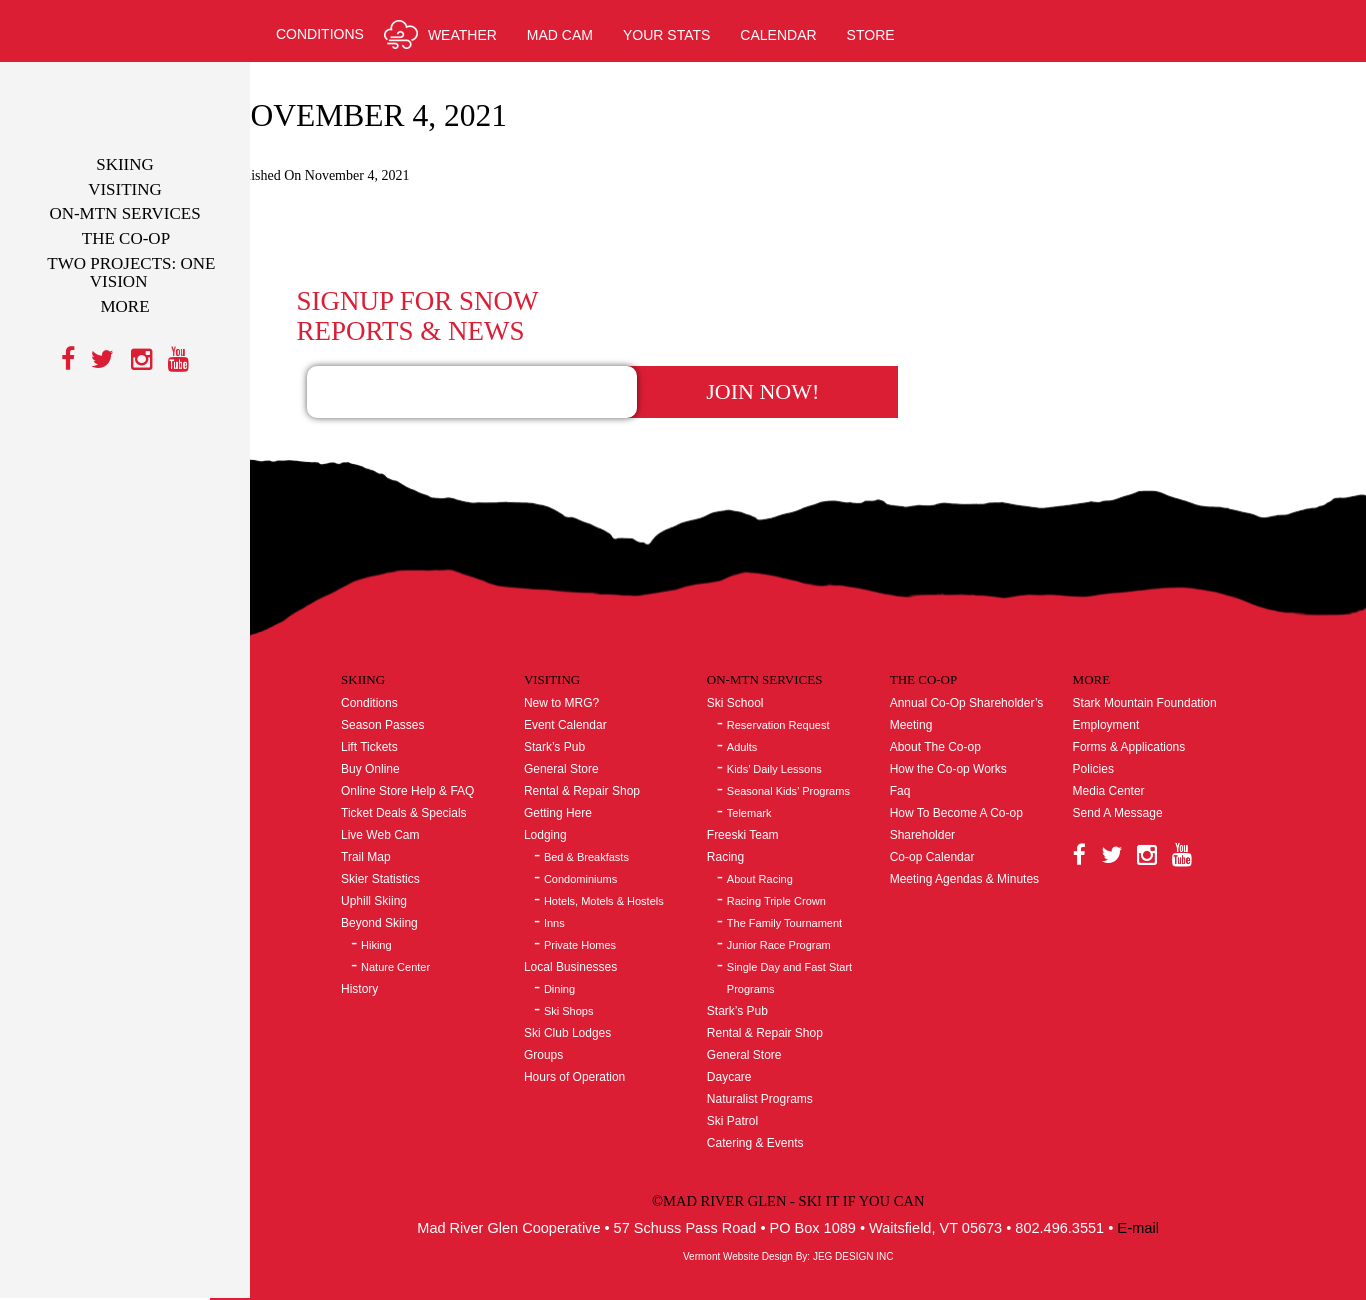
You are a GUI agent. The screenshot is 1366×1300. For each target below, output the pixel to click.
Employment (1116, 686)
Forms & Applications (1139, 708)
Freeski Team (766, 796)
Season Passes (418, 686)
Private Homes (609, 906)
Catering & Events (778, 1104)
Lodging (574, 796)
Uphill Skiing (410, 862)
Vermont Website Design (758, 1216)
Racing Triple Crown (799, 862)
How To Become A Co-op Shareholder (972, 785)
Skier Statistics (416, 840)
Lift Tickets (405, 708)
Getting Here (587, 774)
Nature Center (431, 928)
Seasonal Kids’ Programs (811, 752)
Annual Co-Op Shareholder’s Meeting (983, 675)
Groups (572, 1016)
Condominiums (609, 840)
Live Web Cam (416, 796)
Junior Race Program (802, 906)
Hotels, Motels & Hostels (633, 862)
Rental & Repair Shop (611, 752)
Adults (765, 708)
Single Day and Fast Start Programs (812, 939)
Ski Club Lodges (596, 994)
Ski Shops (598, 972)
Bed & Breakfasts (615, 818)
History (395, 950)
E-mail (1169, 1187)
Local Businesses (599, 928)
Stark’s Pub (583, 708)
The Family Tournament (807, 884)
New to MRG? (590, 664)
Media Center (1119, 752)
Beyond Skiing (415, 884)
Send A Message (1128, 774)
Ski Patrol (755, 1082)
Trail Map (402, 818)
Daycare (752, 1038)
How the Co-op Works (964, 730)
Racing (748, 818)
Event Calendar (594, 686)
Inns (583, 884)
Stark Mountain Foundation (1155, 664)
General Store (590, 730)
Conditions (405, 664)
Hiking (412, 906)
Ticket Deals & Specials (440, 774)
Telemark (772, 774)
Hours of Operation (603, 1038)
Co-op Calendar (948, 818)
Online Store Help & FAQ (443, 752)
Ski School (758, 664)
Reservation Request (801, 686)
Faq (916, 752)
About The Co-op (951, 708)
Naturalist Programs (783, 1060)
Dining (588, 950)
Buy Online (406, 730)
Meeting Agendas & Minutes (980, 840)
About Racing (783, 840)
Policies (1103, 730)
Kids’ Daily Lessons (797, 730)
